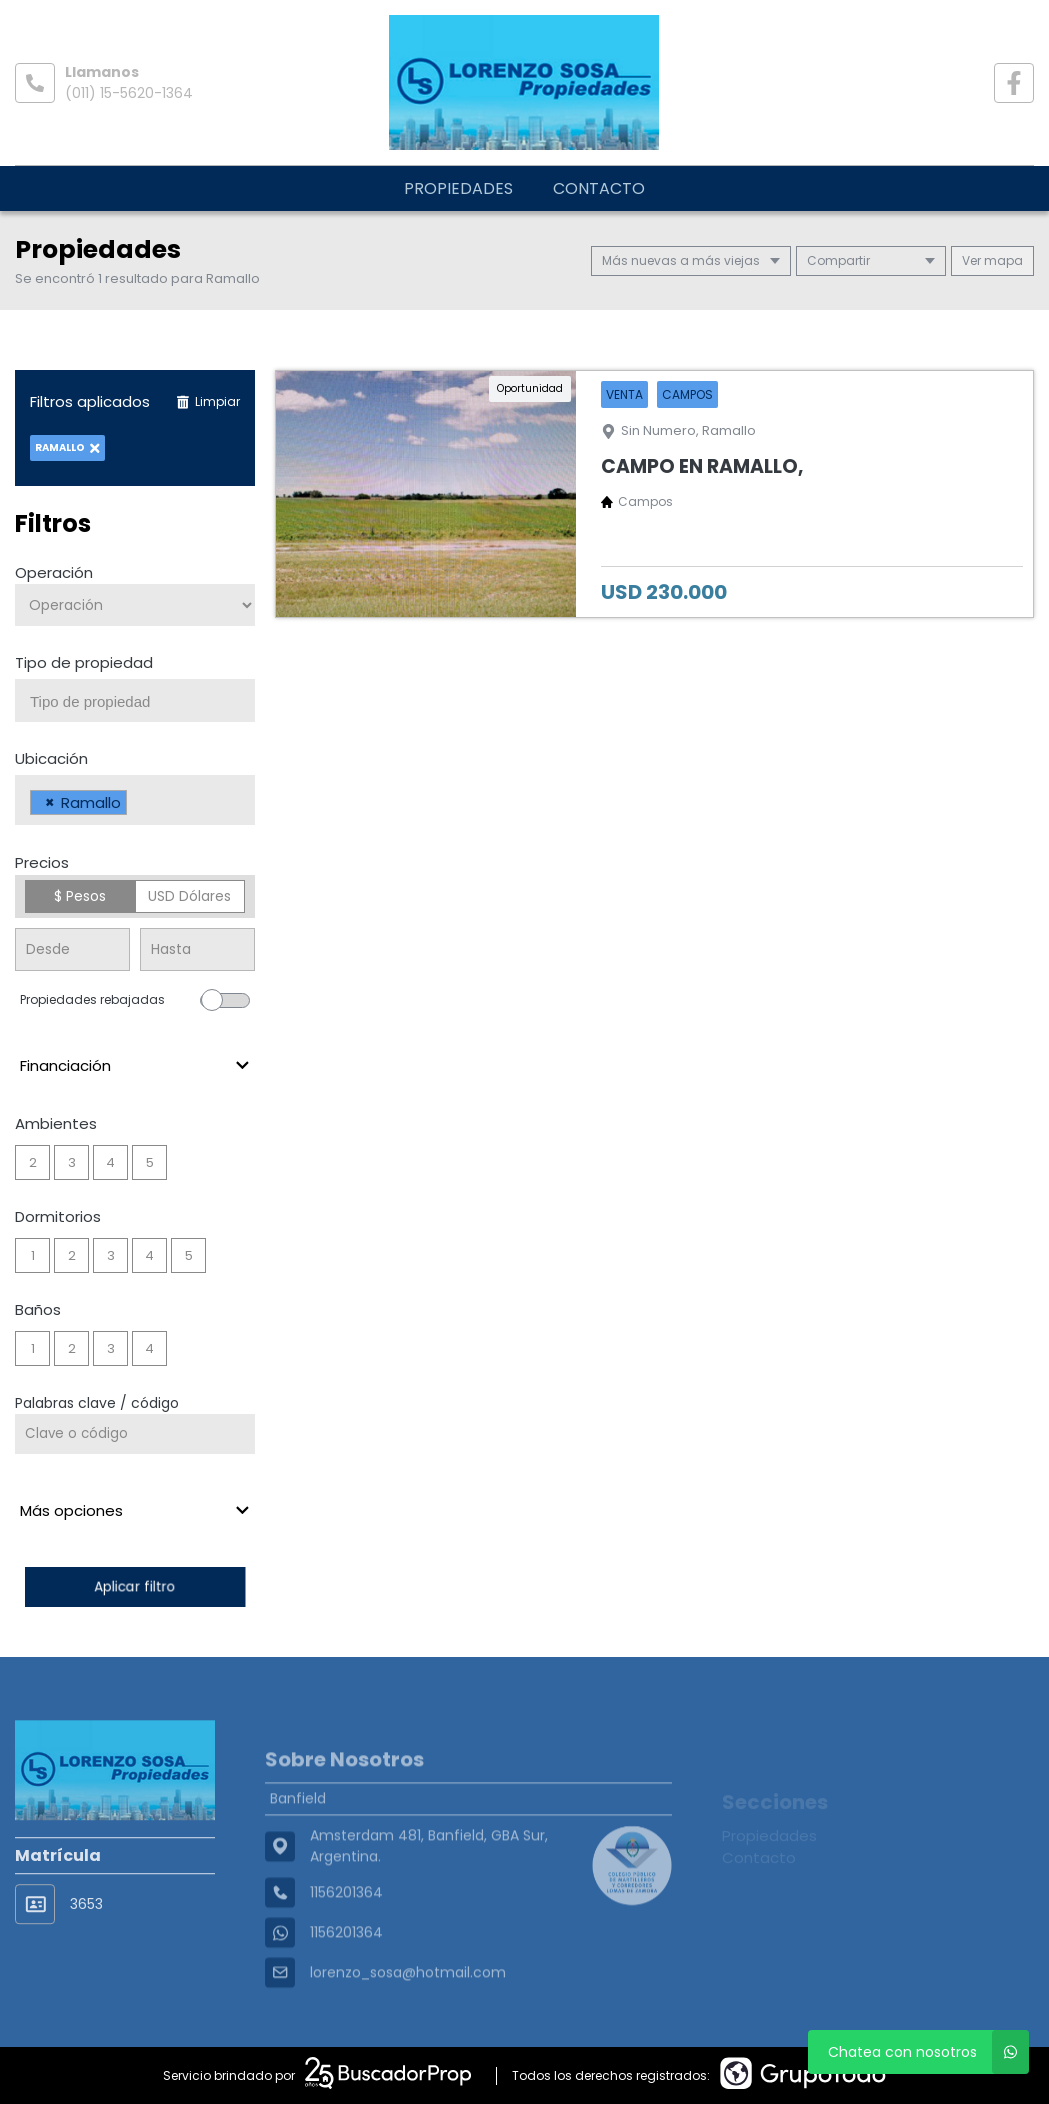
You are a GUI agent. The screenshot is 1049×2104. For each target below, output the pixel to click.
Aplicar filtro (135, 1586)
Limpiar (208, 401)
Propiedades (458, 188)
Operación (54, 572)
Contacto (599, 188)
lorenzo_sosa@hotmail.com (408, 2025)
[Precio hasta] (197, 949)
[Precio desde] (72, 949)
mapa (992, 260)
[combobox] (135, 700)
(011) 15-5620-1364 (129, 93)
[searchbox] (142, 702)
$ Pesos (80, 896)
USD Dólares (189, 896)
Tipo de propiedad (84, 662)
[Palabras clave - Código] (135, 1434)
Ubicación (51, 758)
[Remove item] (50, 802)
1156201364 (346, 1985)
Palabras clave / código (97, 1403)
